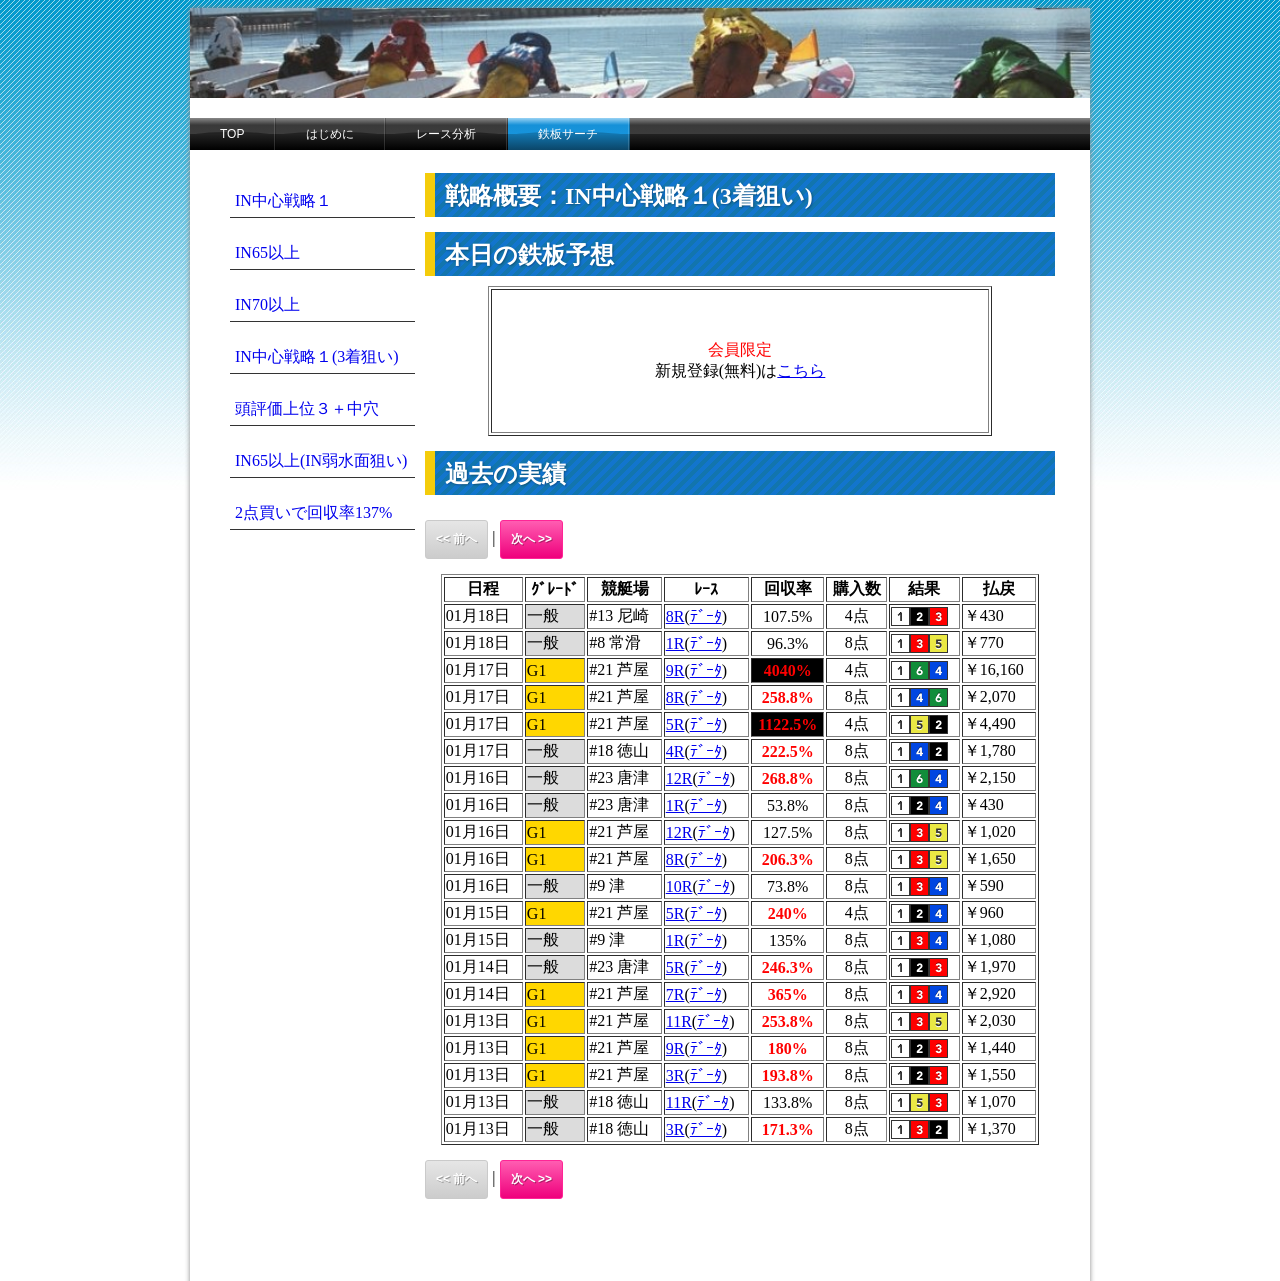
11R (679, 1021)
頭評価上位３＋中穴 (307, 408)
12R (679, 778)
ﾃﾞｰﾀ (706, 616)
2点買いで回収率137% (313, 512)
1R (675, 643)
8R (675, 616)
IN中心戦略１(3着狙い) (317, 356)
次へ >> (531, 539)
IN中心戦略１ (283, 200)
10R (679, 886)
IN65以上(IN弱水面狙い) (321, 460)
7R (675, 994)
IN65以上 (267, 252)
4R (675, 751)
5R (675, 724)
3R (675, 1075)
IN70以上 (267, 304)
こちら (801, 370)
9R (675, 670)
